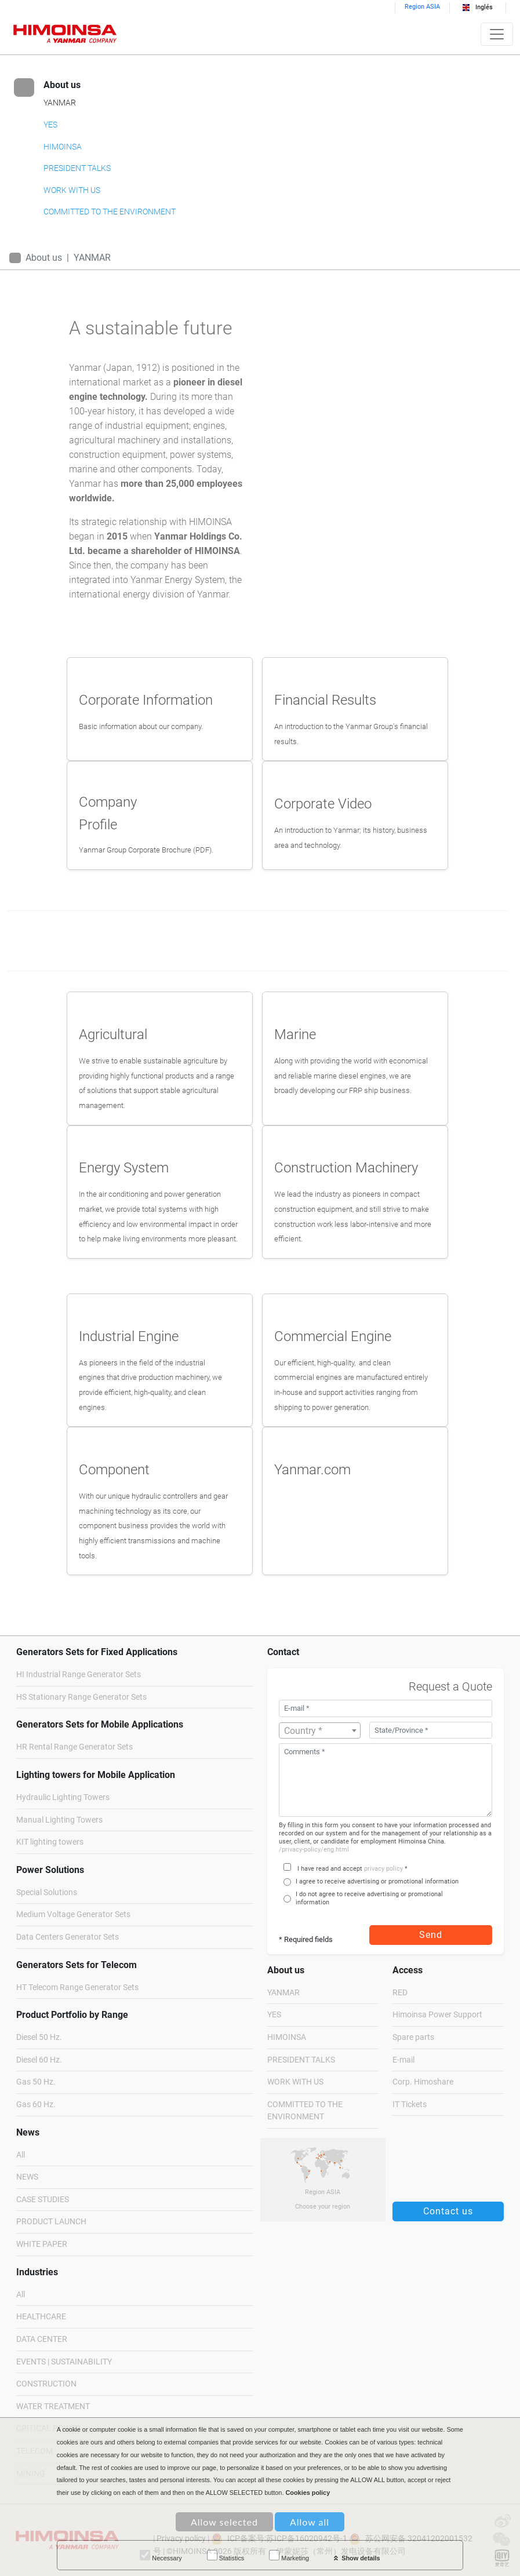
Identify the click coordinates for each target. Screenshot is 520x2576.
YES (50, 125)
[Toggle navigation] (497, 34)
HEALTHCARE (41, 2317)
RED (400, 1993)
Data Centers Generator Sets (67, 1937)
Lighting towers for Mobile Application (95, 1774)
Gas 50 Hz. (36, 2082)
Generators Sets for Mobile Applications (99, 1724)
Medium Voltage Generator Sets (73, 1914)
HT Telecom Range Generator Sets (77, 1987)
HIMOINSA (62, 147)
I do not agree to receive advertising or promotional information (369, 1898)
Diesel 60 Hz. (39, 2060)
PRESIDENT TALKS (77, 168)
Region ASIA (422, 6)
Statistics (226, 2556)
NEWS (27, 2177)
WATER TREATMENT (53, 2406)
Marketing (289, 2556)
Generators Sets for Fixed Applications (96, 1651)
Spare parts (413, 2037)
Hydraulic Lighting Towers (63, 1797)
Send (430, 1934)
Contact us (448, 2211)
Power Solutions (50, 1869)
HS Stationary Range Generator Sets (81, 1697)
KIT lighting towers (49, 1842)
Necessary (160, 2556)
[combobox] (320, 1730)
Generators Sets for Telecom (76, 1964)
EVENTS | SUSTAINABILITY (64, 2362)
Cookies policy (307, 2492)
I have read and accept (329, 1868)
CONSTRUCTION (46, 2384)
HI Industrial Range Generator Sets (78, 1674)
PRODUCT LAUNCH (51, 2222)
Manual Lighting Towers (59, 1820)
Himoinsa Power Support (437, 2015)
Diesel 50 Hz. (39, 2037)
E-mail (403, 2060)
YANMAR (59, 103)
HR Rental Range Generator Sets (74, 1747)
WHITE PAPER (41, 2244)
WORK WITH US (71, 190)
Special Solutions (46, 1892)
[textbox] (319, 1731)
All (20, 2155)
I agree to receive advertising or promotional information (377, 1881)
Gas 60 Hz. (36, 2104)
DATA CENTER (41, 2339)
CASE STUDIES (42, 2200)
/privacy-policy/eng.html (314, 1849)
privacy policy (383, 1868)
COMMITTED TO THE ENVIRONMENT (109, 212)
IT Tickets (409, 2104)
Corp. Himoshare (422, 2082)
